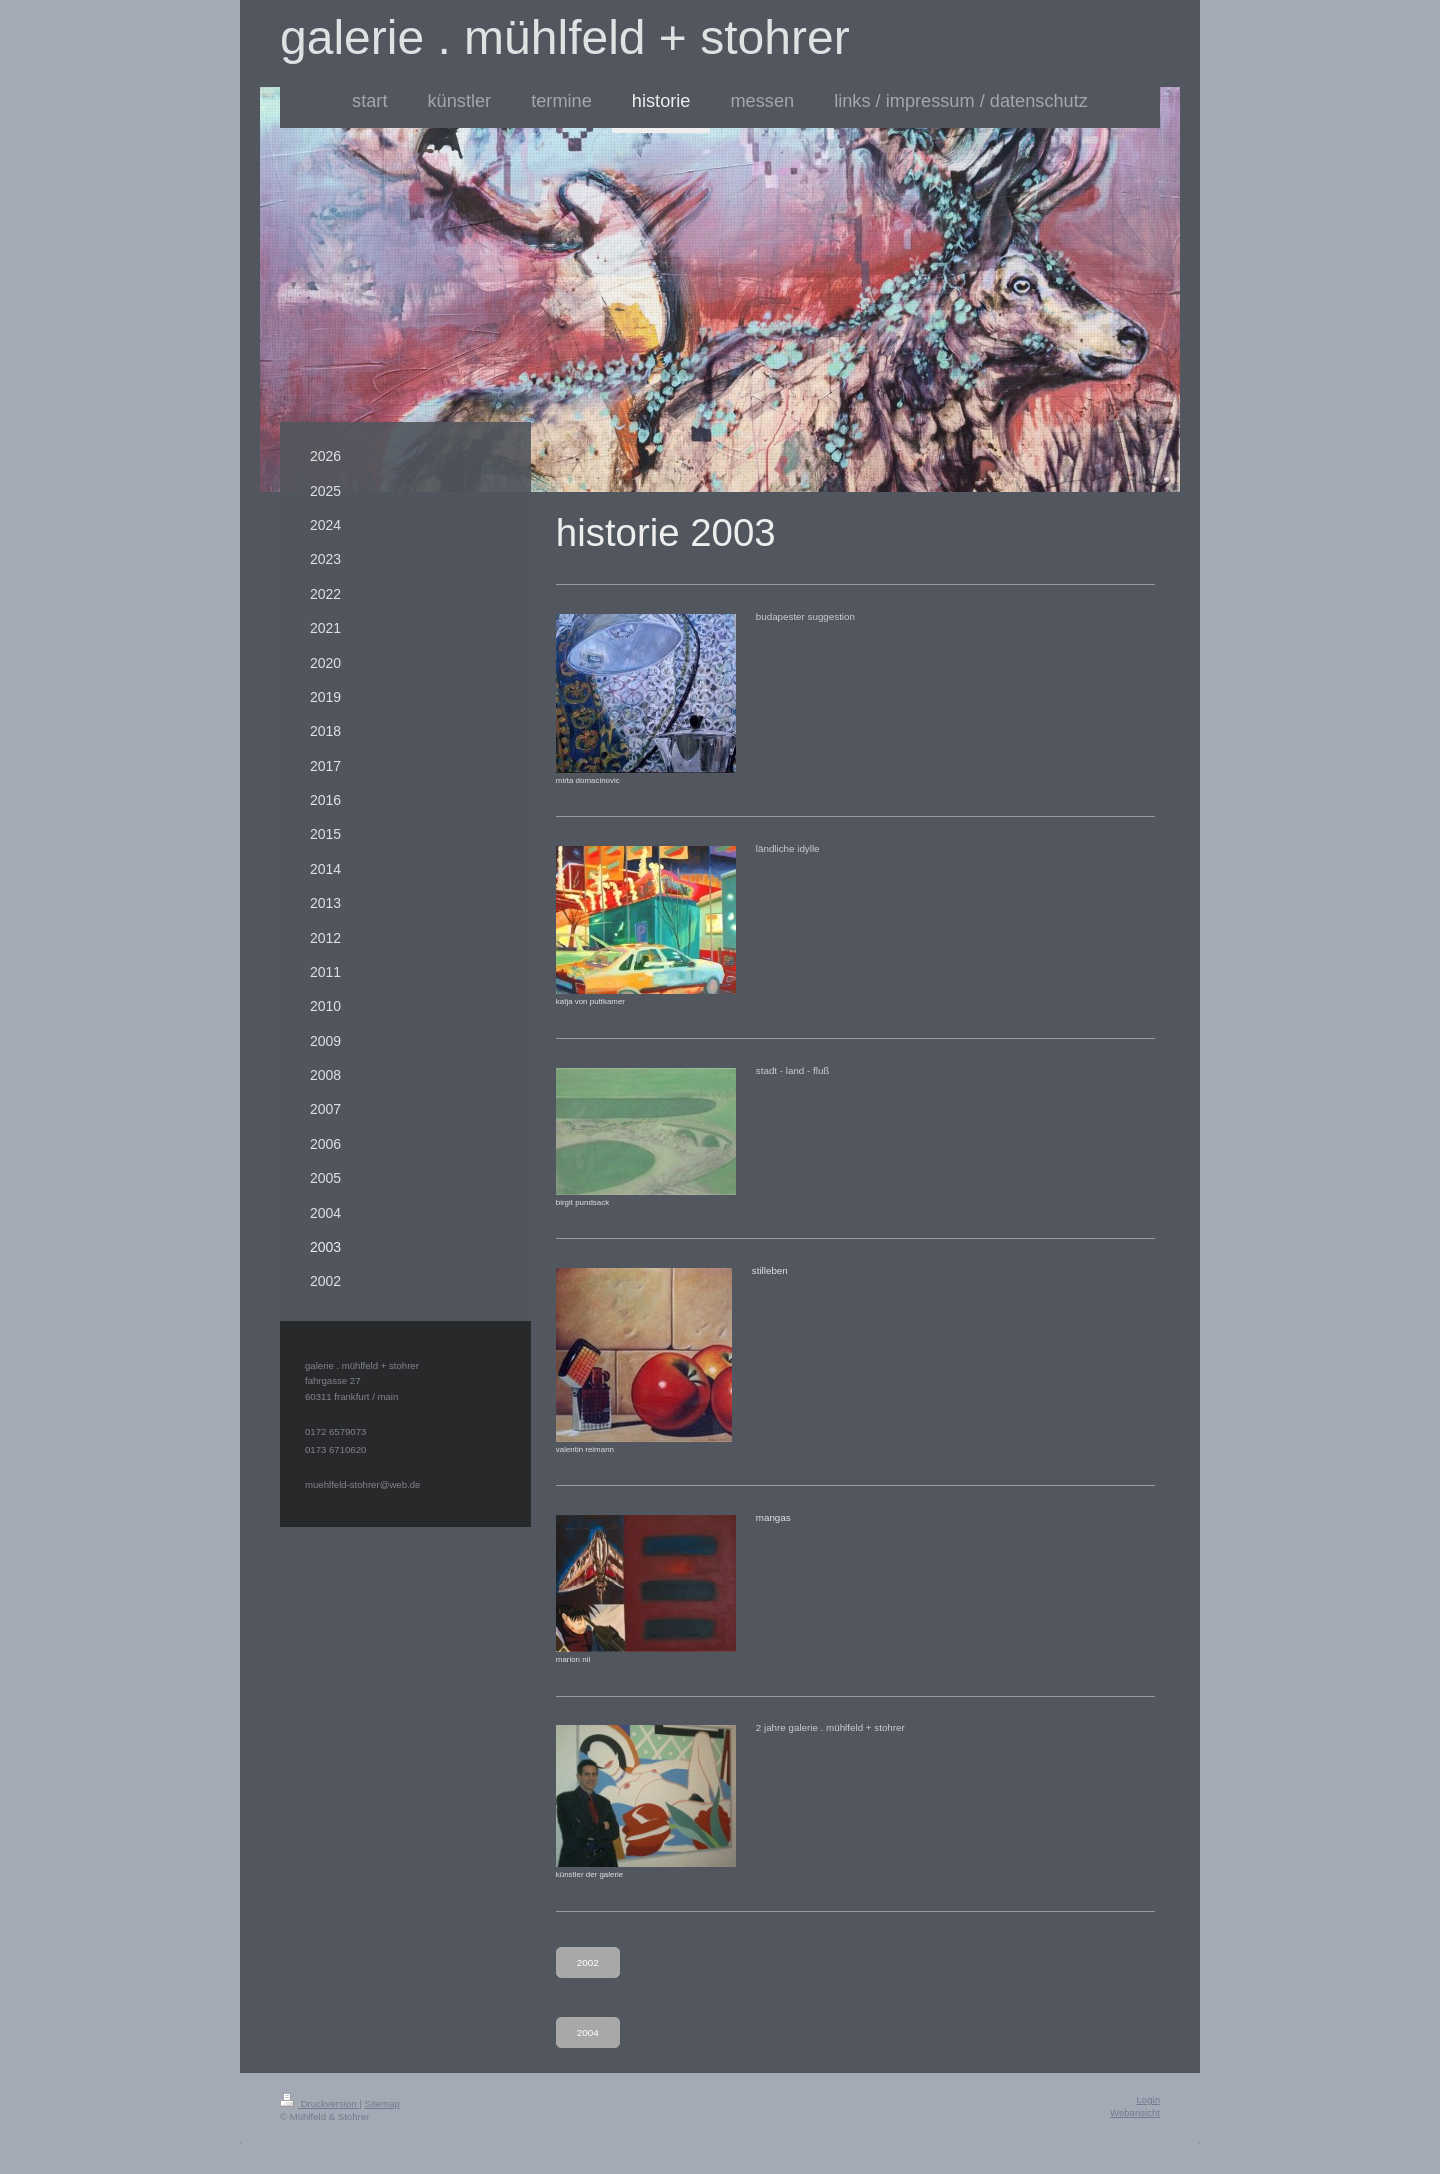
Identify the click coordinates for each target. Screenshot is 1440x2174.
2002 (588, 1962)
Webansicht (1135, 2112)
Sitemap (381, 2103)
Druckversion (319, 2103)
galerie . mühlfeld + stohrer (565, 37)
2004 (588, 2032)
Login (1148, 2099)
